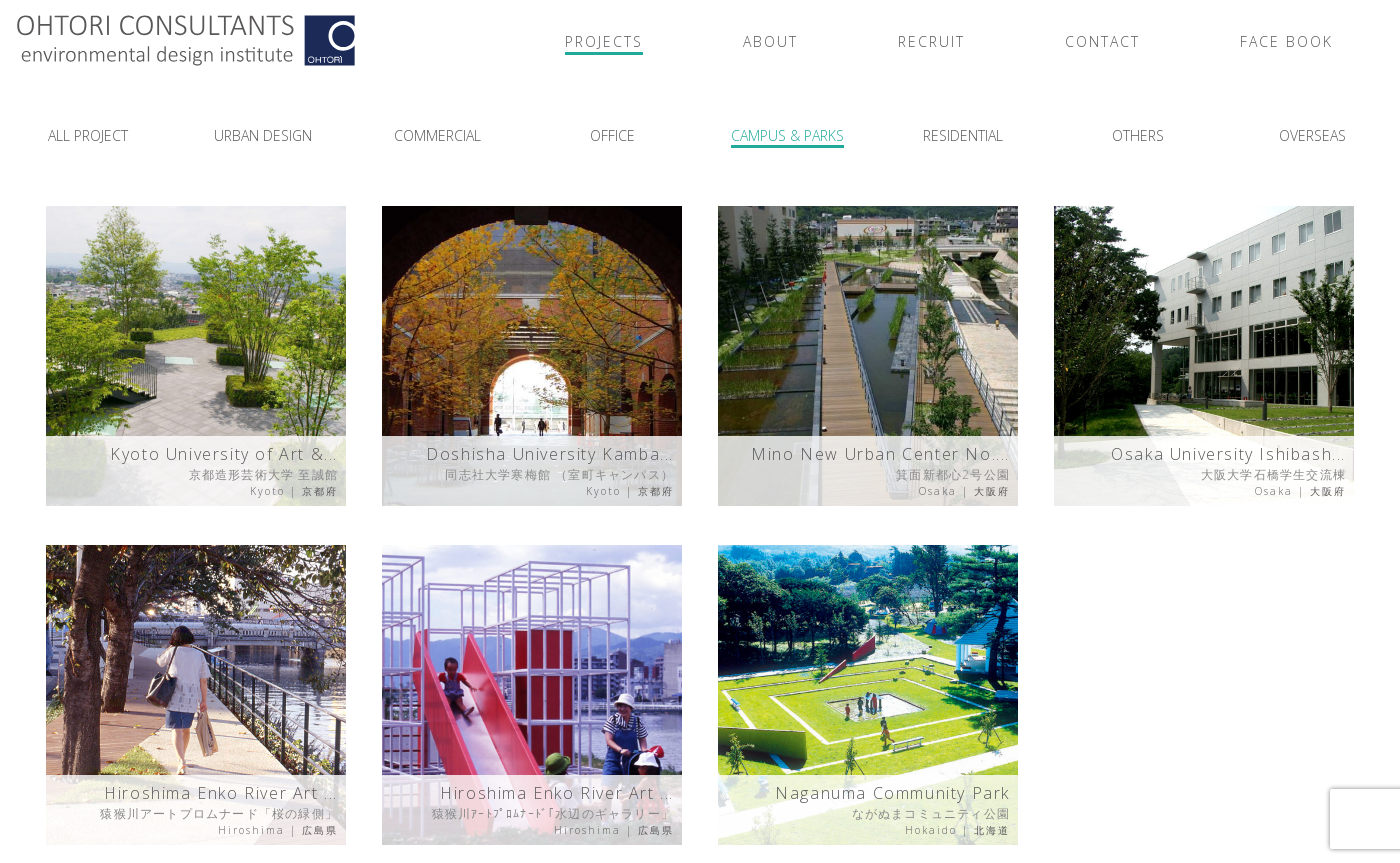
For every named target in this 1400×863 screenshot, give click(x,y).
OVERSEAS (1312, 135)
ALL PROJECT (88, 135)
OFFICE (612, 135)
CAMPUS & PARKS (787, 135)
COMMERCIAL (437, 135)
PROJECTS (604, 41)
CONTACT (1102, 41)
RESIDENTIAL (963, 135)
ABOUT (770, 41)
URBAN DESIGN (263, 135)
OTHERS (1138, 135)
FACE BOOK (1286, 41)
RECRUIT (931, 41)
